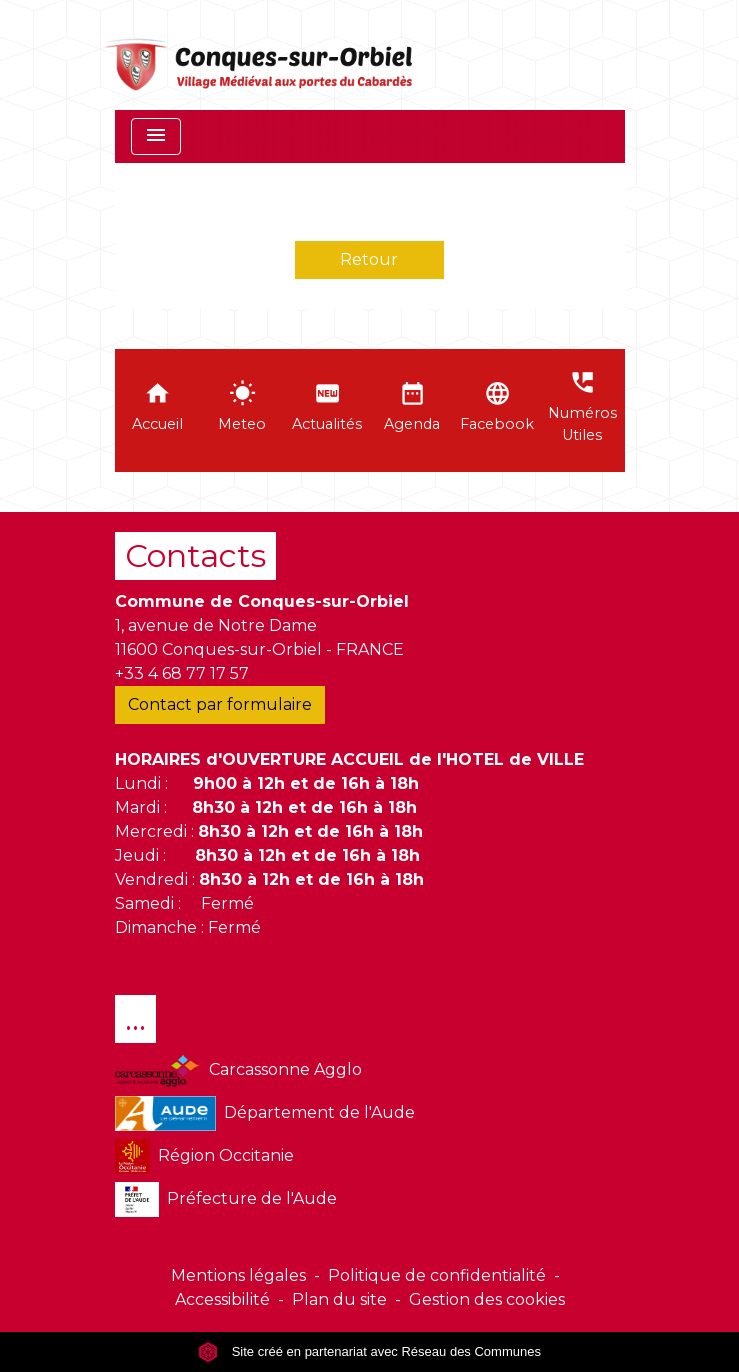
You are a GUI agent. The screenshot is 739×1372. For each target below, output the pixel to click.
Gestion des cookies (487, 1299)
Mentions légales (238, 1275)
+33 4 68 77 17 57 (182, 673)
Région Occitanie (204, 1156)
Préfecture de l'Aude (226, 1199)
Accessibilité (222, 1299)
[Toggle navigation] (156, 136)
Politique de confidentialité (437, 1275)
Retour (369, 259)
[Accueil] (260, 55)
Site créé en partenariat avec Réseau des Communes (369, 1351)
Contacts (195, 555)
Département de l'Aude (265, 1113)
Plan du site (339, 1299)
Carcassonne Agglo (238, 1070)
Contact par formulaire (220, 704)
